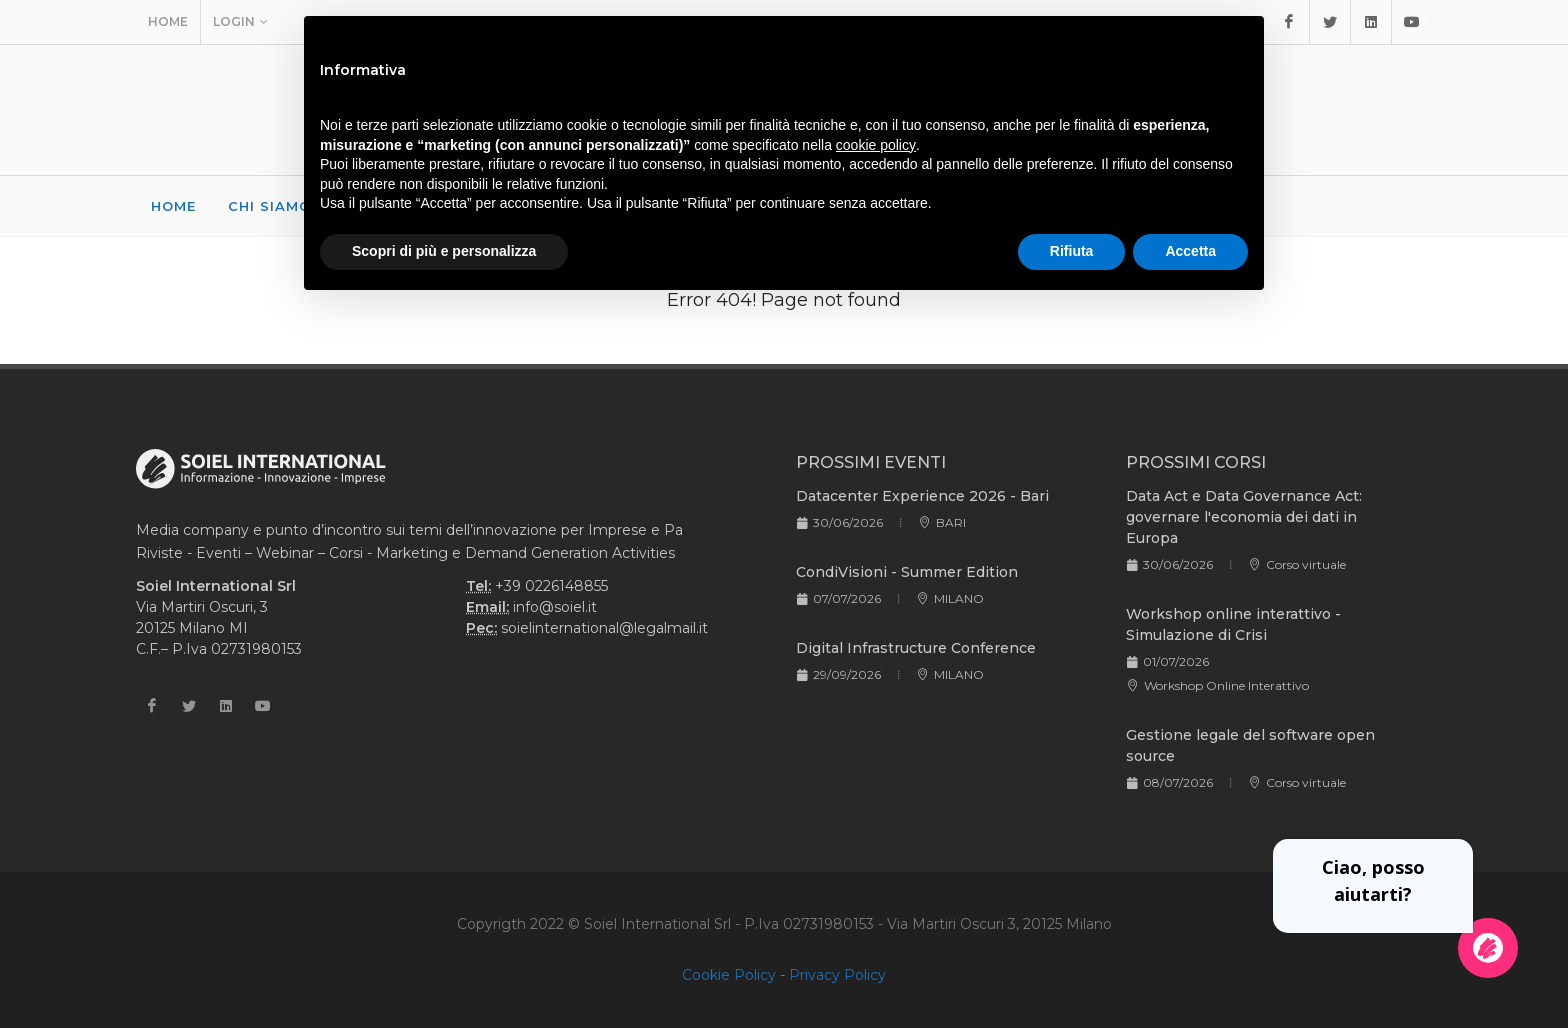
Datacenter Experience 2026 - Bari (922, 496)
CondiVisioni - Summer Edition (907, 572)
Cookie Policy (729, 975)
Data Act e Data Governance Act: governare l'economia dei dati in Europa (1244, 517)
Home (168, 21)
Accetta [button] (1190, 251)
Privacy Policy (837, 975)
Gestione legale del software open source (1250, 745)
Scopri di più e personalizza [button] (444, 251)
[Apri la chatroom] (1488, 948)
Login (240, 22)
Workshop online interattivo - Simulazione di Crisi (1233, 624)
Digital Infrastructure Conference (916, 648)
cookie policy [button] (876, 145)
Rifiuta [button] (1072, 251)
